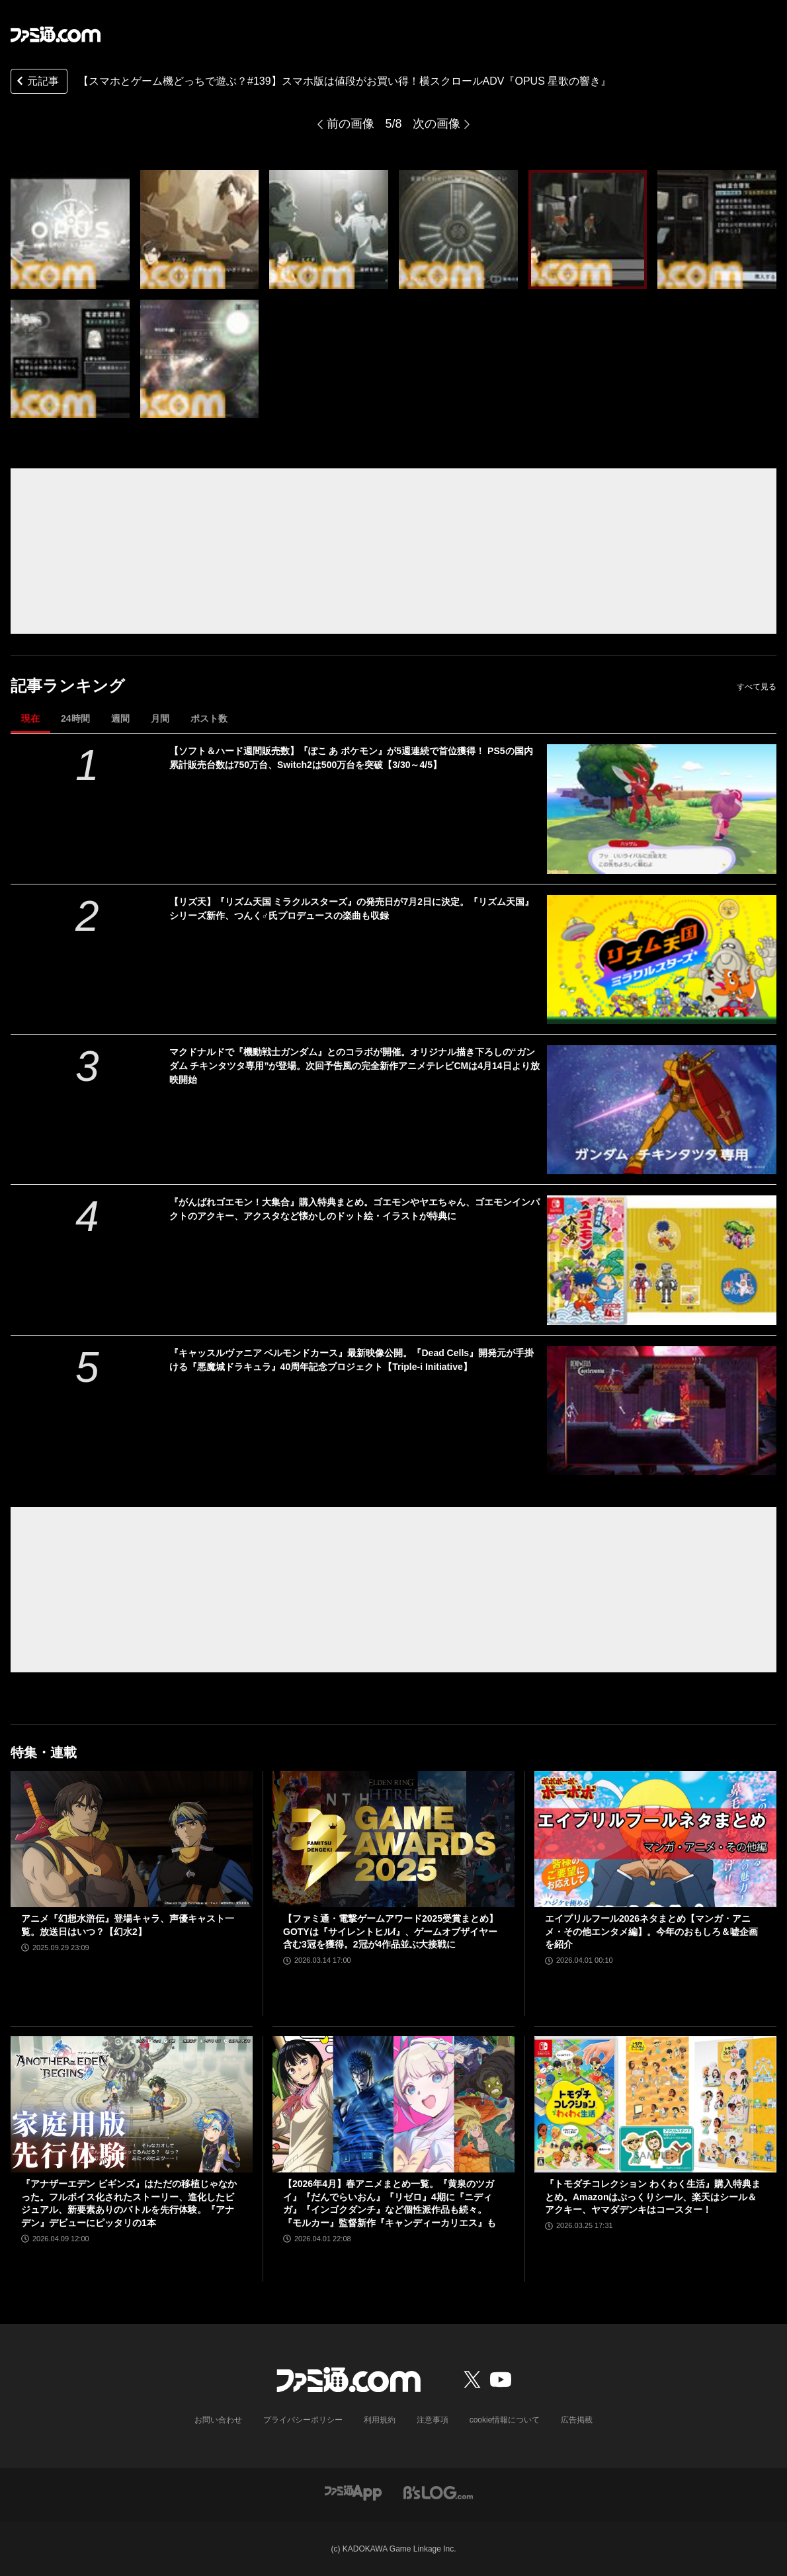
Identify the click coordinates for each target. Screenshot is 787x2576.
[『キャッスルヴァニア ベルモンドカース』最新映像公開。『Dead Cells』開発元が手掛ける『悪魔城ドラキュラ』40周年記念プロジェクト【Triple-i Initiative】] (661, 1410)
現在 (30, 718)
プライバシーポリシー (303, 2420)
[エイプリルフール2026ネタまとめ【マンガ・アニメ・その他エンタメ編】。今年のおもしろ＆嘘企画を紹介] (655, 1839)
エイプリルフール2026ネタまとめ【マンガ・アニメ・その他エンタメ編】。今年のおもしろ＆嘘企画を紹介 (651, 1931)
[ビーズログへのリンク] (438, 2491)
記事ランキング (68, 686)
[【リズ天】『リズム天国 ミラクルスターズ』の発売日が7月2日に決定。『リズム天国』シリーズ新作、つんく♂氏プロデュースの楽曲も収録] (661, 959)
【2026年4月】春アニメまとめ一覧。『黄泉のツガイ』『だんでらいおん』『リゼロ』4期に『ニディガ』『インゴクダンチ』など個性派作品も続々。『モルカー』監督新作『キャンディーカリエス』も (389, 2203)
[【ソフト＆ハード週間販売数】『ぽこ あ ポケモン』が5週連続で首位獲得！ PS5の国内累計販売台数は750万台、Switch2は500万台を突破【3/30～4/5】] (661, 808)
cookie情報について (505, 2420)
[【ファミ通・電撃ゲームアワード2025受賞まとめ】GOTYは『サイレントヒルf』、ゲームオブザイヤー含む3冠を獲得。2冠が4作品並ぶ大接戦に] (393, 1839)
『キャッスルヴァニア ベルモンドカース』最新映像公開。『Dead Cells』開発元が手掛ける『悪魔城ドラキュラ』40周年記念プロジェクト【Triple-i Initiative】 (351, 1360)
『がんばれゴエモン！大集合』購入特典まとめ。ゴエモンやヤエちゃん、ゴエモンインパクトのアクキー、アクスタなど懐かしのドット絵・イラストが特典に (354, 1209)
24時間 (75, 718)
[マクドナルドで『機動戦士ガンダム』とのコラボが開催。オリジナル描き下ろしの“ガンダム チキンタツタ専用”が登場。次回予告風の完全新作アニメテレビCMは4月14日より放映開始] (661, 1109)
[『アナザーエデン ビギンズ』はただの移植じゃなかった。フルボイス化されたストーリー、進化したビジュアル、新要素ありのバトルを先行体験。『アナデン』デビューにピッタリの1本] (132, 2104)
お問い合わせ (218, 2420)
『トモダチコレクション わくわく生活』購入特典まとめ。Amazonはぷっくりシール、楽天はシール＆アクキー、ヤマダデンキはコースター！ (653, 2196)
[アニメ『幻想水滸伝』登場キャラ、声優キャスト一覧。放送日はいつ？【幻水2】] (132, 1839)
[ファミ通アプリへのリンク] (353, 2491)
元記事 (36, 82)
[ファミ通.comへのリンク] (56, 34)
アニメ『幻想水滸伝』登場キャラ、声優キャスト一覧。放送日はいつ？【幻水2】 (127, 1925)
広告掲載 (577, 2420)
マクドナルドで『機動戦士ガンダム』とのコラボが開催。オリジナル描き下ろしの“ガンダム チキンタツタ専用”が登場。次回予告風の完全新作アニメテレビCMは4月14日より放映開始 (354, 1066)
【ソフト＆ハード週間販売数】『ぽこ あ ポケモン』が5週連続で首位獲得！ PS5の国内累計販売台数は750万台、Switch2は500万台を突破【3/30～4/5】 (351, 758)
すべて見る (756, 686)
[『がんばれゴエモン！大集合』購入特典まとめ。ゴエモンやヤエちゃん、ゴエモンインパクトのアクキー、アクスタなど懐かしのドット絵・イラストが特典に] (661, 1259)
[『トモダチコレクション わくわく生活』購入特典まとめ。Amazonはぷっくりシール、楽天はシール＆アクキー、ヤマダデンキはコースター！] (655, 2104)
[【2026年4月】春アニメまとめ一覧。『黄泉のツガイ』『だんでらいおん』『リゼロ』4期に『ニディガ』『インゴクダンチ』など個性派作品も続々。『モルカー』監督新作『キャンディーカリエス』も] (393, 2104)
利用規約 (379, 2420)
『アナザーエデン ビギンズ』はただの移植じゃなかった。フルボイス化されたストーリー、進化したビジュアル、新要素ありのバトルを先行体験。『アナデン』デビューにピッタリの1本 (129, 2203)
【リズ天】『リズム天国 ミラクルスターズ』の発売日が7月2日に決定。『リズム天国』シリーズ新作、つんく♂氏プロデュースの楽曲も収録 (351, 908)
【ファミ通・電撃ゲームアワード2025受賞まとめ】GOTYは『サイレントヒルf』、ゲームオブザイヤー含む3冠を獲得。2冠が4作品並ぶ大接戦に (390, 1931)
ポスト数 (209, 718)
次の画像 (436, 123)
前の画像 (350, 123)
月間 (160, 718)
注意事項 (432, 2420)
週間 (120, 718)
